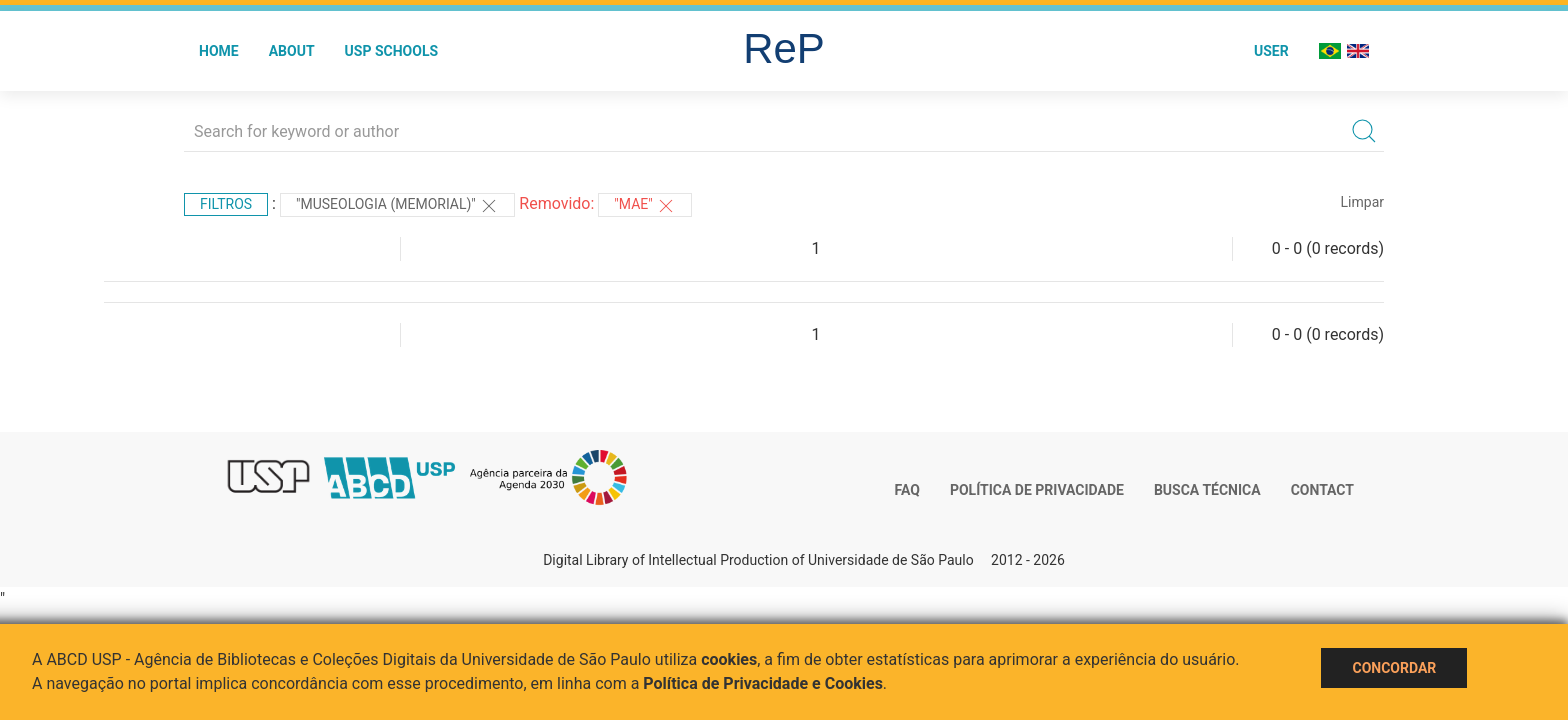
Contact (1322, 490)
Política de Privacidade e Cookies (763, 683)
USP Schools (392, 51)
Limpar (1362, 202)
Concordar (1394, 668)
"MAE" (645, 206)
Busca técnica (1207, 490)
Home (219, 51)
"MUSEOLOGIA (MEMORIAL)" (397, 206)
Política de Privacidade (1037, 490)
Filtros (226, 204)
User (1271, 51)
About (292, 51)
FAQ (907, 490)
